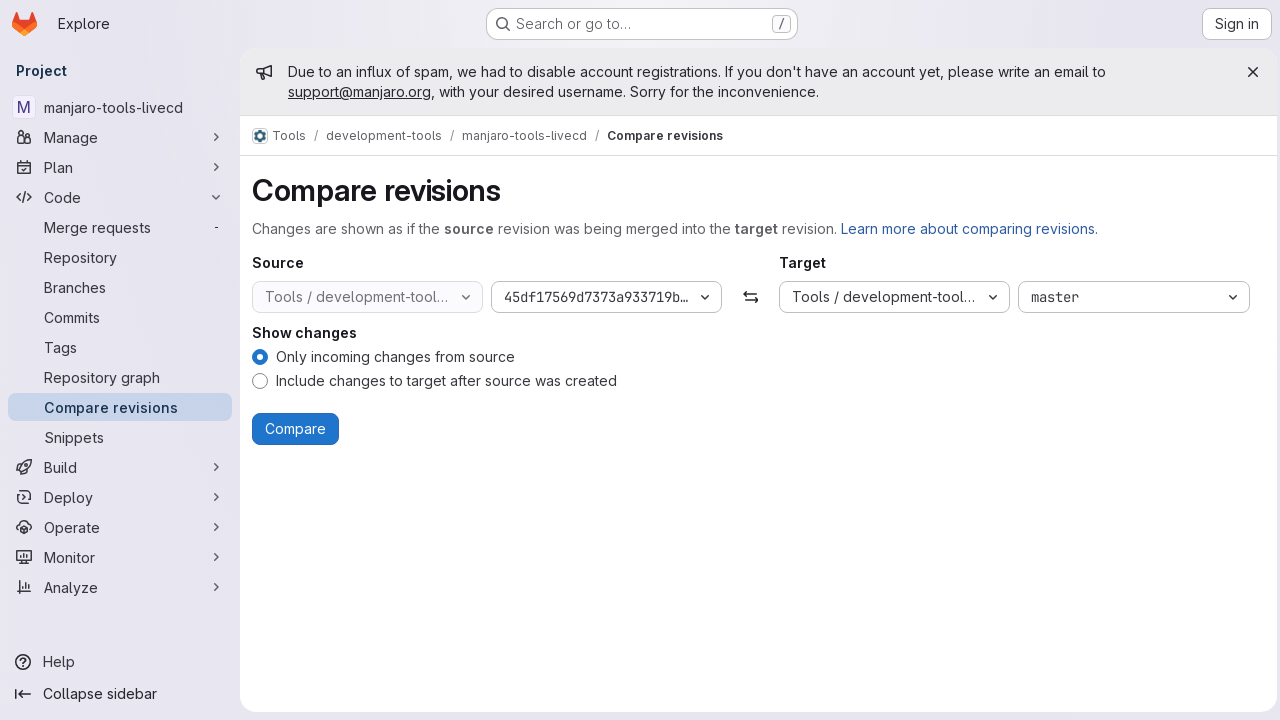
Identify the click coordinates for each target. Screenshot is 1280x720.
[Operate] (120, 527)
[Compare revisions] (120, 407)
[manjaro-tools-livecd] (120, 107)
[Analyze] (120, 587)
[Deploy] (120, 497)
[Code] (120, 197)
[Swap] (748, 297)
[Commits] (120, 317)
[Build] (120, 467)
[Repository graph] (120, 377)
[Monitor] (120, 557)
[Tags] (120, 347)
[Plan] (120, 167)
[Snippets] (120, 437)
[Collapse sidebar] (120, 694)
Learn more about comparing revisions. (969, 228)
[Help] (120, 662)
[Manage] (120, 137)
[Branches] (120, 287)
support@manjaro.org (359, 91)
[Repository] (120, 257)
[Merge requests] (120, 227)
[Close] (1248, 72)
